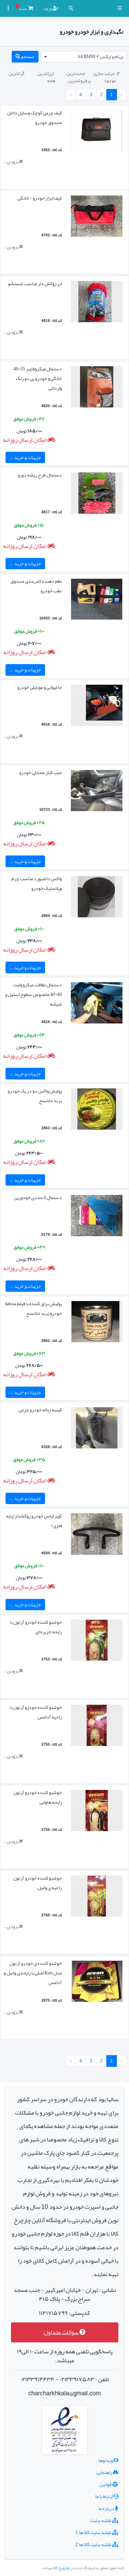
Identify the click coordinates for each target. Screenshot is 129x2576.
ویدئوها (108, 2460)
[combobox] (84, 57)
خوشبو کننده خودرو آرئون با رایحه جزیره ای (36, 1626)
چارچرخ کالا (61, 2568)
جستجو (24, 56)
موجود (110, 80)
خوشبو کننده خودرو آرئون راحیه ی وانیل (37, 1882)
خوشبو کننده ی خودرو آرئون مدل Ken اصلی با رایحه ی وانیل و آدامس (33, 1972)
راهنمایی (107, 2472)
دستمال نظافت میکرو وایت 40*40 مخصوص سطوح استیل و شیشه (33, 994)
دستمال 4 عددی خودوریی (38, 1197)
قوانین (108, 2484)
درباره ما (108, 2508)
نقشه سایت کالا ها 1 (96, 2532)
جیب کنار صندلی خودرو (40, 772)
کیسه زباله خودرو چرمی (40, 1409)
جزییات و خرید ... (25, 457)
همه (51, 80)
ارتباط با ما (106, 2496)
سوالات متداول (65, 2332)
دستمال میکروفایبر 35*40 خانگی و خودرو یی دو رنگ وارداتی (37, 378)
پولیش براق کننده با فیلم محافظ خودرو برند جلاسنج (33, 1308)
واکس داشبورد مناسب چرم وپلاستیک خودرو (36, 883)
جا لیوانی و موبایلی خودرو (39, 687)
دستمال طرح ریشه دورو (40, 475)
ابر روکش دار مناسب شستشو (35, 283)
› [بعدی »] (71, 94)
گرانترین (16, 73)
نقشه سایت (104, 2520)
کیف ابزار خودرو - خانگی (40, 198)
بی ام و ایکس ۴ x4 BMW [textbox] (100, 56)
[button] (120, 8)
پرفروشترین (79, 80)
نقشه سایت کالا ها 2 (96, 2544)
